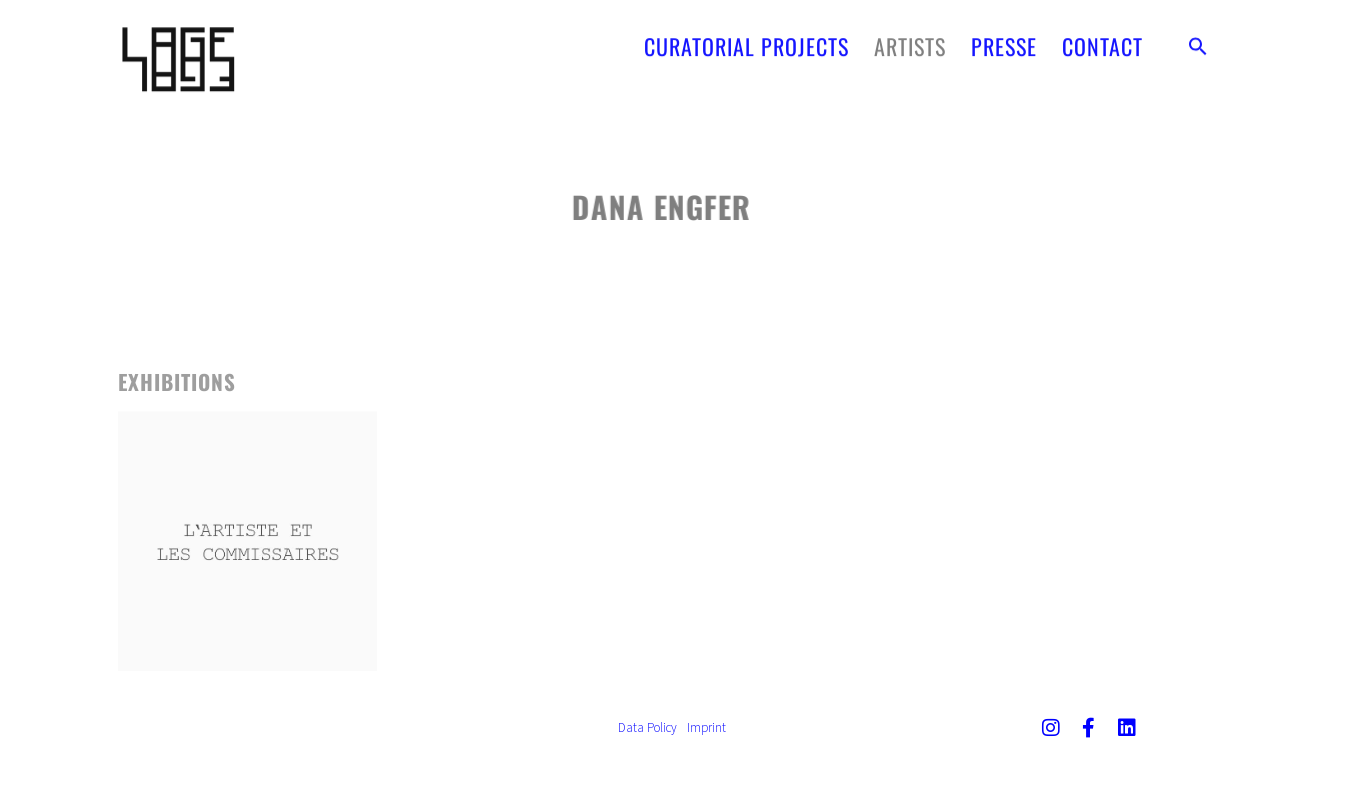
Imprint (706, 727)
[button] (1198, 40)
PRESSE (1004, 40)
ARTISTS (910, 40)
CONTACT (1102, 40)
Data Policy (647, 727)
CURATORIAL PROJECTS (746, 40)
